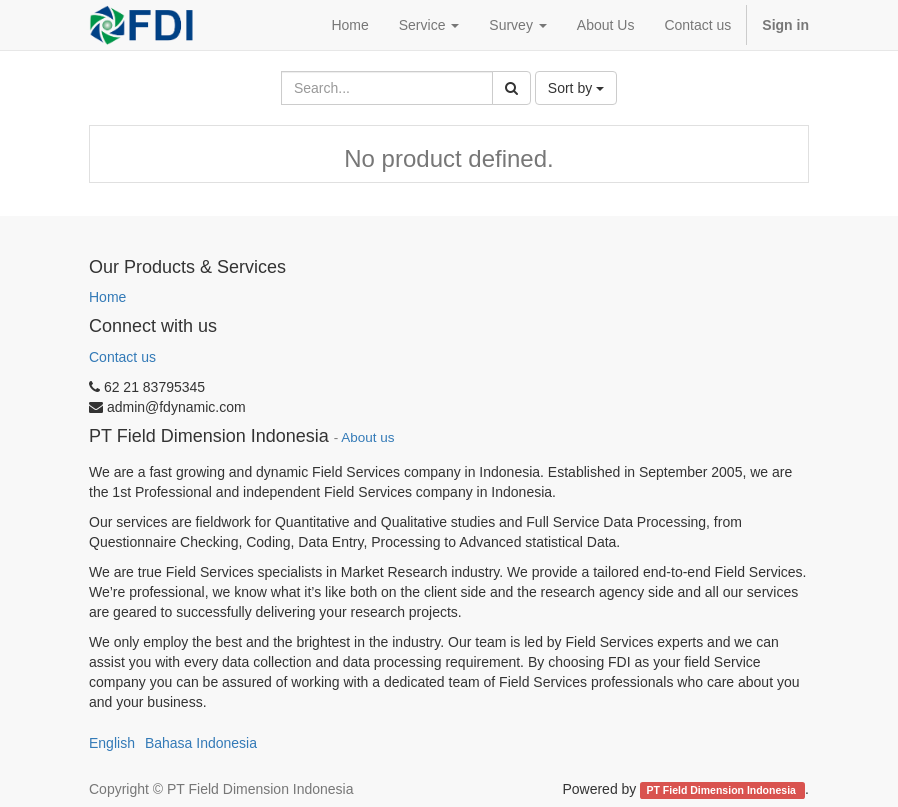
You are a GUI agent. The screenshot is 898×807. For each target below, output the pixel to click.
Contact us (122, 357)
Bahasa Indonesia (201, 743)
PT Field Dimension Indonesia (723, 790)
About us (367, 437)
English (112, 743)
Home (107, 297)
